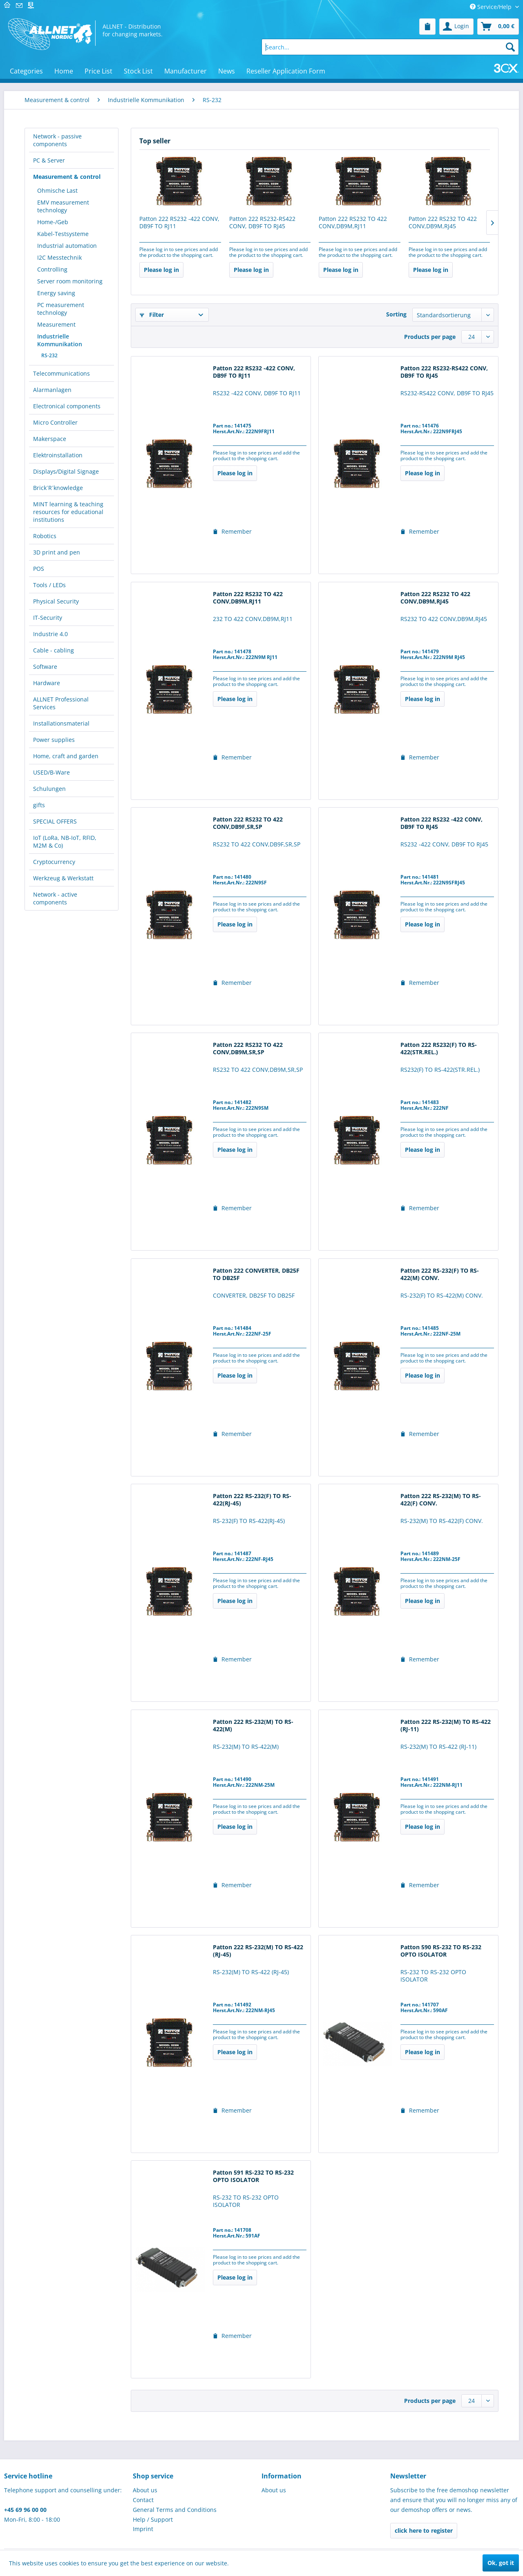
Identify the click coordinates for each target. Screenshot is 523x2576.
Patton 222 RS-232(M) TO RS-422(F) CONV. (440, 1499)
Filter (152, 314)
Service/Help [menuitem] (491, 7)
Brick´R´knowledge (58, 488)
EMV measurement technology (63, 206)
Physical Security (56, 601)
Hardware (46, 683)
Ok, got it (500, 2563)
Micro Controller (55, 422)
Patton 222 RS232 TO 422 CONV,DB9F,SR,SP (248, 823)
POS (38, 568)
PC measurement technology (60, 308)
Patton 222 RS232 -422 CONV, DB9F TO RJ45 (441, 823)
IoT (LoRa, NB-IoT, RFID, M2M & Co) (64, 841)
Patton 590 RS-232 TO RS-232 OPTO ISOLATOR (440, 1951)
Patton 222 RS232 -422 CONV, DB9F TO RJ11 (179, 222)
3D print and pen (56, 552)
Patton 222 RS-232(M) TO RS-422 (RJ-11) (445, 1725)
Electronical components (67, 406)
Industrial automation (67, 245)
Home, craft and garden (65, 756)
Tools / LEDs (49, 585)
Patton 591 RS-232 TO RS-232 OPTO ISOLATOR (253, 2176)
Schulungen (49, 789)
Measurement (56, 324)
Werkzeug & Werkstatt (63, 878)
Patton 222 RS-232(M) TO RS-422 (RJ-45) (258, 1951)
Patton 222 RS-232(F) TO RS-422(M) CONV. (439, 1274)
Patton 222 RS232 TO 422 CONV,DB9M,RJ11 (353, 222)
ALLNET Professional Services (61, 703)
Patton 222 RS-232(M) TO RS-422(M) (253, 1725)
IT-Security (47, 617)
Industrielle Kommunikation (59, 340)
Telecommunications (61, 373)
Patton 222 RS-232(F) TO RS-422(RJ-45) (252, 1499)
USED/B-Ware (51, 772)
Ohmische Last (57, 190)
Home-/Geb (52, 222)
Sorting (396, 314)
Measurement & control (67, 176)
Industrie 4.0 (50, 634)
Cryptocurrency (54, 862)
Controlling (52, 269)
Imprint (143, 2529)
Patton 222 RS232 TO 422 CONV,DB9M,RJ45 (443, 222)
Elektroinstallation (58, 455)
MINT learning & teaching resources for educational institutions (68, 511)
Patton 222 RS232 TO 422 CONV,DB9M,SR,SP (248, 1048)
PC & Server (49, 160)
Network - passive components (57, 140)
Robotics (44, 536)
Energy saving (56, 293)
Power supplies (54, 740)
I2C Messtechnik (59, 257)
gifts (39, 805)
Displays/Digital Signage (66, 471)
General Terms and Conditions (175, 2510)
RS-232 (49, 355)
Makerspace (49, 439)
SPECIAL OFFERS (55, 821)
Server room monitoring (70, 281)
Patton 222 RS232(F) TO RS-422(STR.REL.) (438, 1048)
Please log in (161, 270)
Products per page (430, 337)
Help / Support (153, 2519)
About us (145, 2490)
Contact (143, 2500)
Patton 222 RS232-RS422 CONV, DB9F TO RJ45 (262, 222)
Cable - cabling (53, 650)
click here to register (424, 2530)
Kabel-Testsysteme (63, 234)
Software (45, 666)
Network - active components (55, 898)
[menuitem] (427, 26)
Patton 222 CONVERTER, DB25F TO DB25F (256, 1274)
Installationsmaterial (61, 723)
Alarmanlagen (52, 390)
